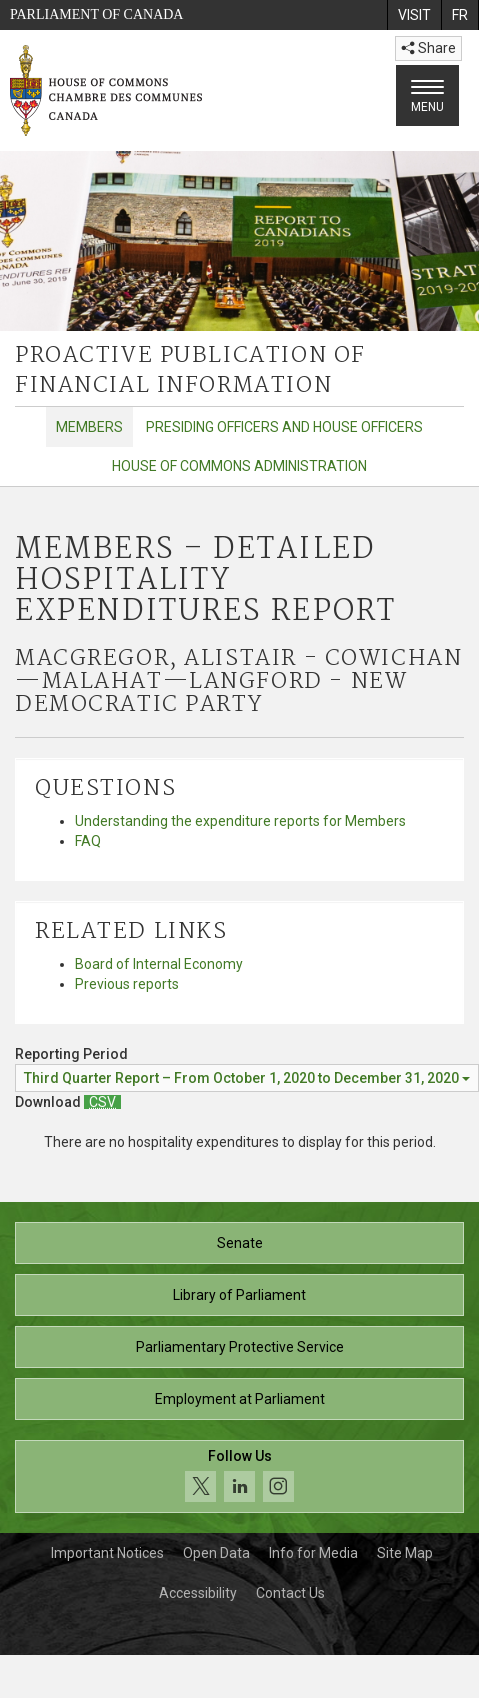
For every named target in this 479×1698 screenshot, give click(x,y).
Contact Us (290, 1593)
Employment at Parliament (240, 1399)
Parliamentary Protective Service (240, 1347)
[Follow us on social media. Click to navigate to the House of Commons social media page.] (239, 1476)
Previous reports (127, 984)
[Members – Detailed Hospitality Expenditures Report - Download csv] (102, 1102)
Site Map (405, 1553)
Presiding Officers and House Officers (284, 427)
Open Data (216, 1553)
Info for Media (313, 1553)
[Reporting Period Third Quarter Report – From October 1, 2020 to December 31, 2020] (247, 1078)
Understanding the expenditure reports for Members (240, 821)
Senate (240, 1243)
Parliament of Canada (96, 14)
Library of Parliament (239, 1295)
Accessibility (198, 1593)
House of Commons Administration (239, 466)
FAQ (88, 841)
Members (89, 427)
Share (428, 48)
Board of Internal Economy (159, 964)
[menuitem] (414, 15)
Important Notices (107, 1553)
